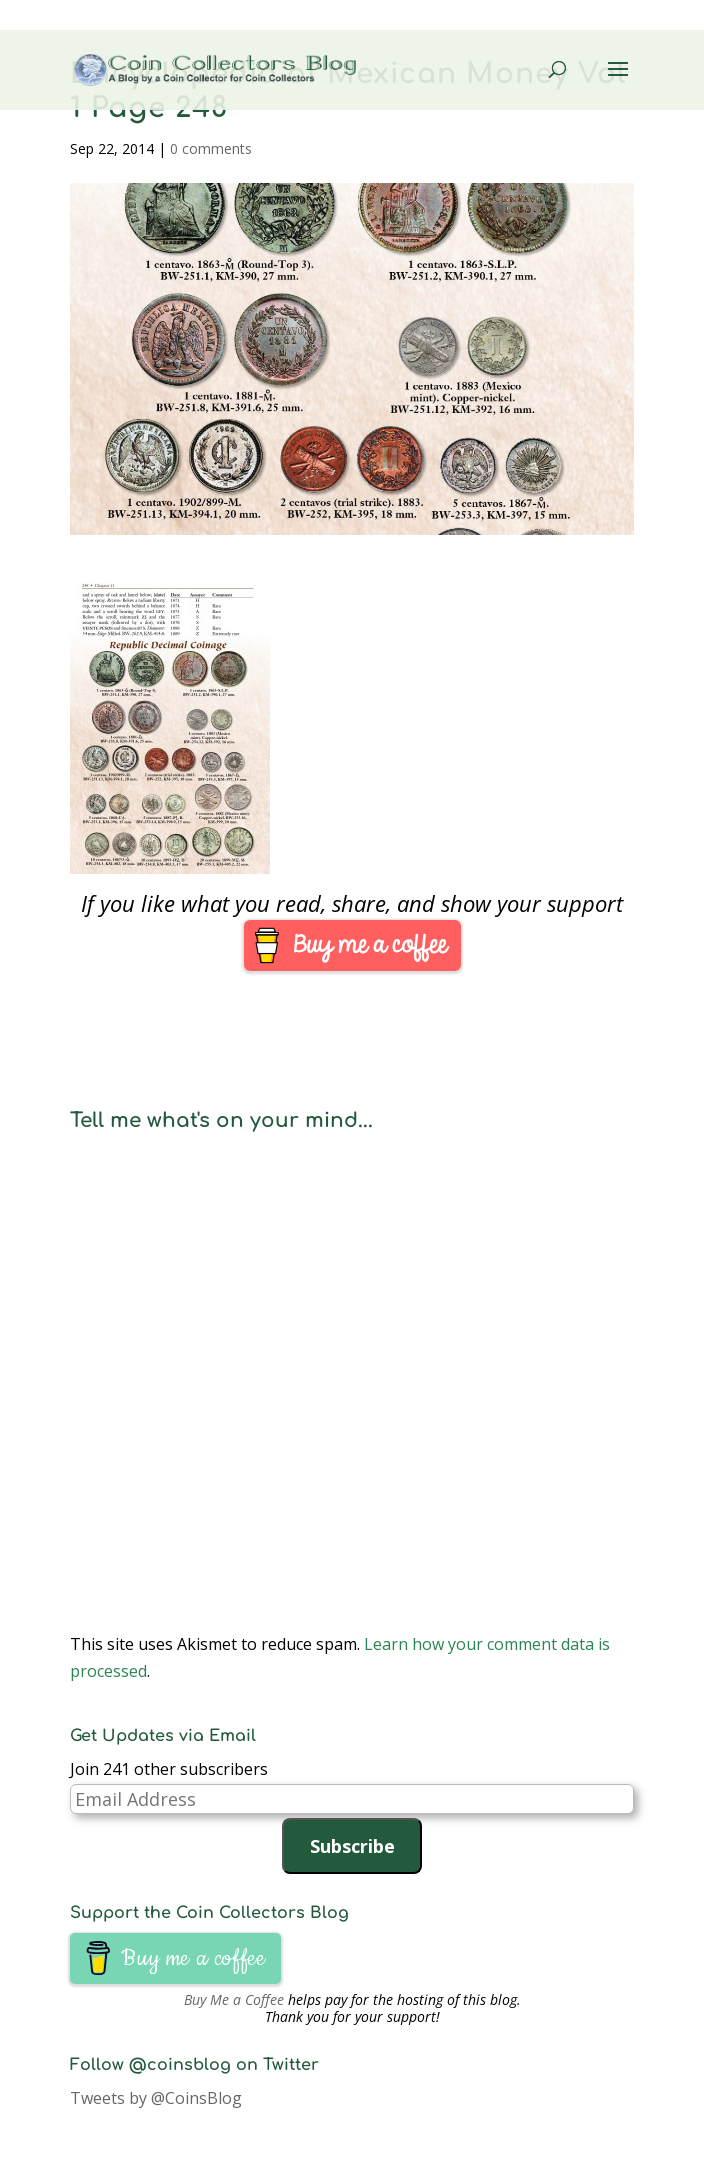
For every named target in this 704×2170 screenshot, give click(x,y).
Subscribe (352, 1846)
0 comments (211, 148)
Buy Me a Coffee (234, 1999)
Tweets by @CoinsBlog (156, 2098)
